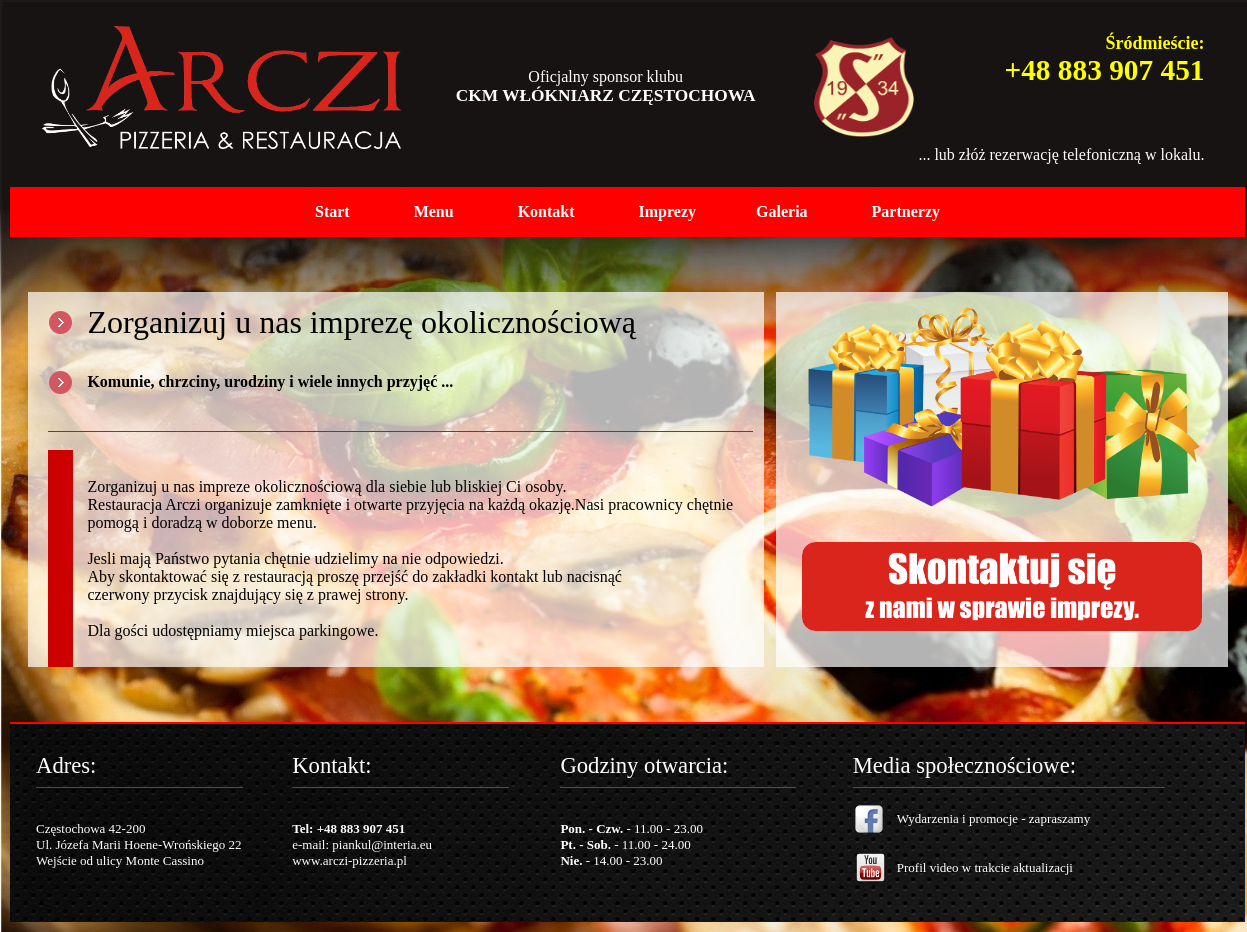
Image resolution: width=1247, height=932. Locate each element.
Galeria (782, 211)
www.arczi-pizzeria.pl (349, 860)
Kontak (544, 211)
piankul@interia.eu (382, 844)
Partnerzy (906, 211)
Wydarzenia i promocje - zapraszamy (993, 818)
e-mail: (312, 844)
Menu (434, 211)
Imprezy (667, 211)
